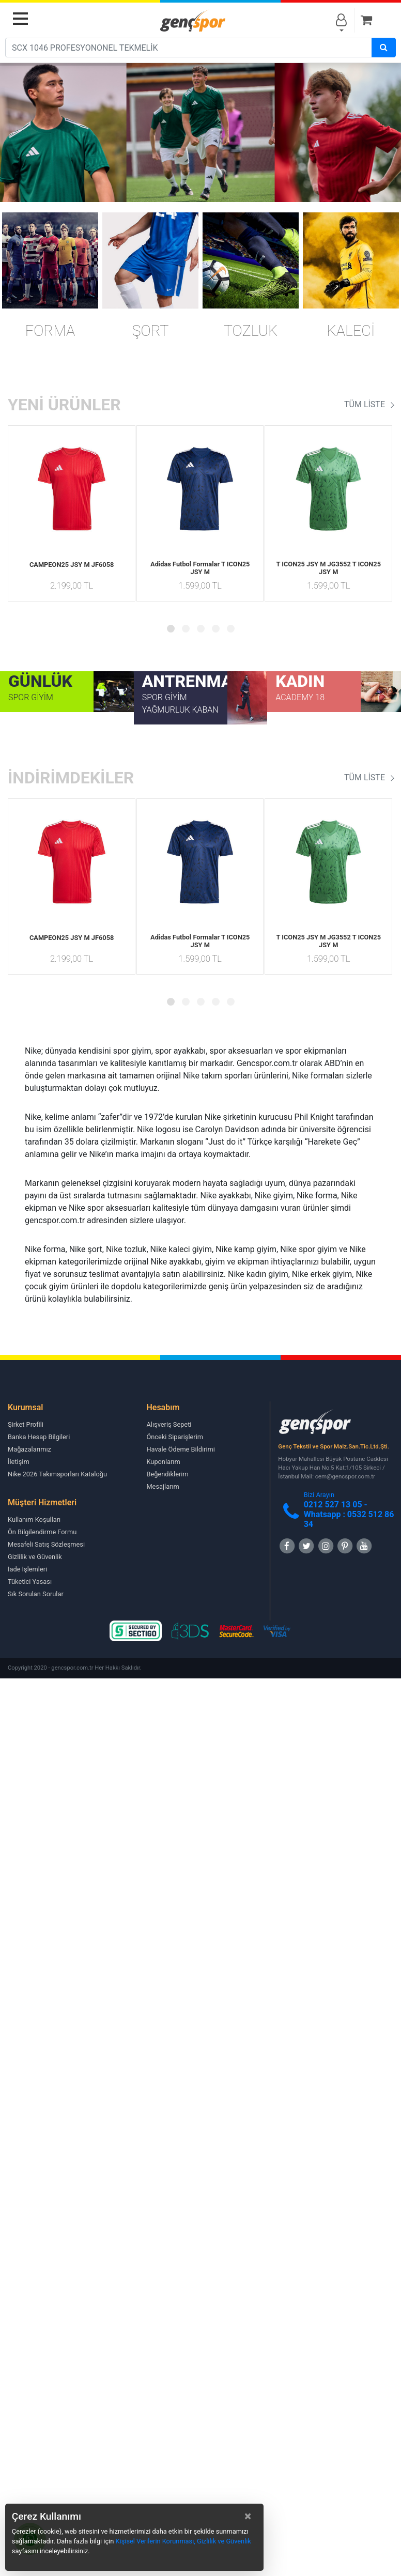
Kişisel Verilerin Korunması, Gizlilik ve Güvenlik (183, 2541)
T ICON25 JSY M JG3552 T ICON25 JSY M (328, 568)
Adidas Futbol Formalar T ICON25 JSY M (200, 568)
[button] (170, 628)
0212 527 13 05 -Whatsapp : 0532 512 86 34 (349, 1514)
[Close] (247, 2516)
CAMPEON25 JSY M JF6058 (71, 564)
